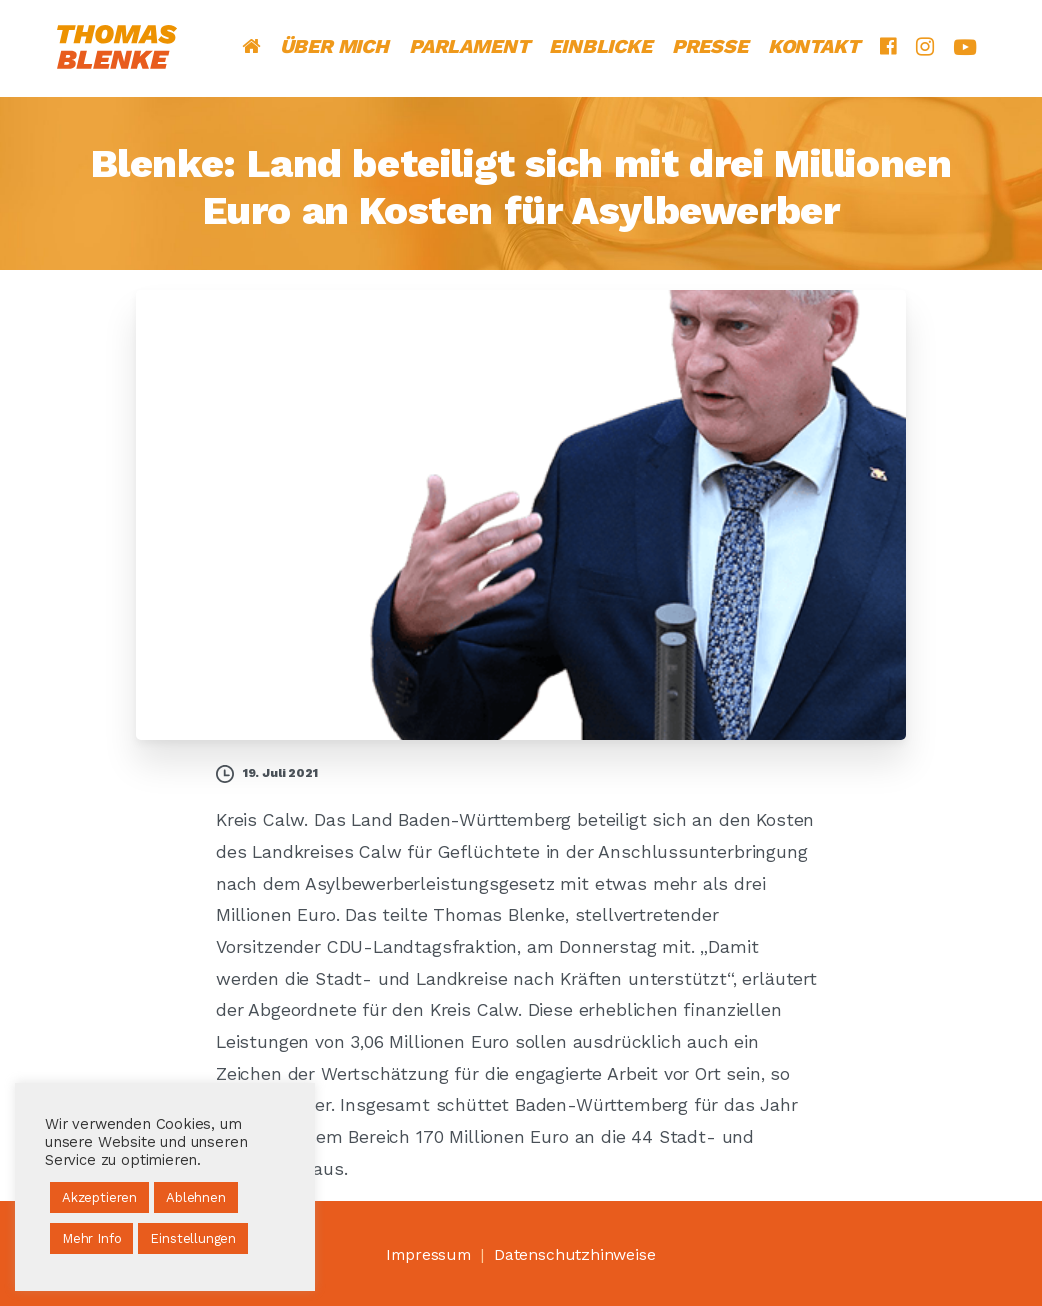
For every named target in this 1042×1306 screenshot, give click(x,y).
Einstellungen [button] (193, 1238)
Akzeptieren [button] (99, 1197)
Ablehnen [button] (196, 1197)
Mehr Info (91, 1238)
